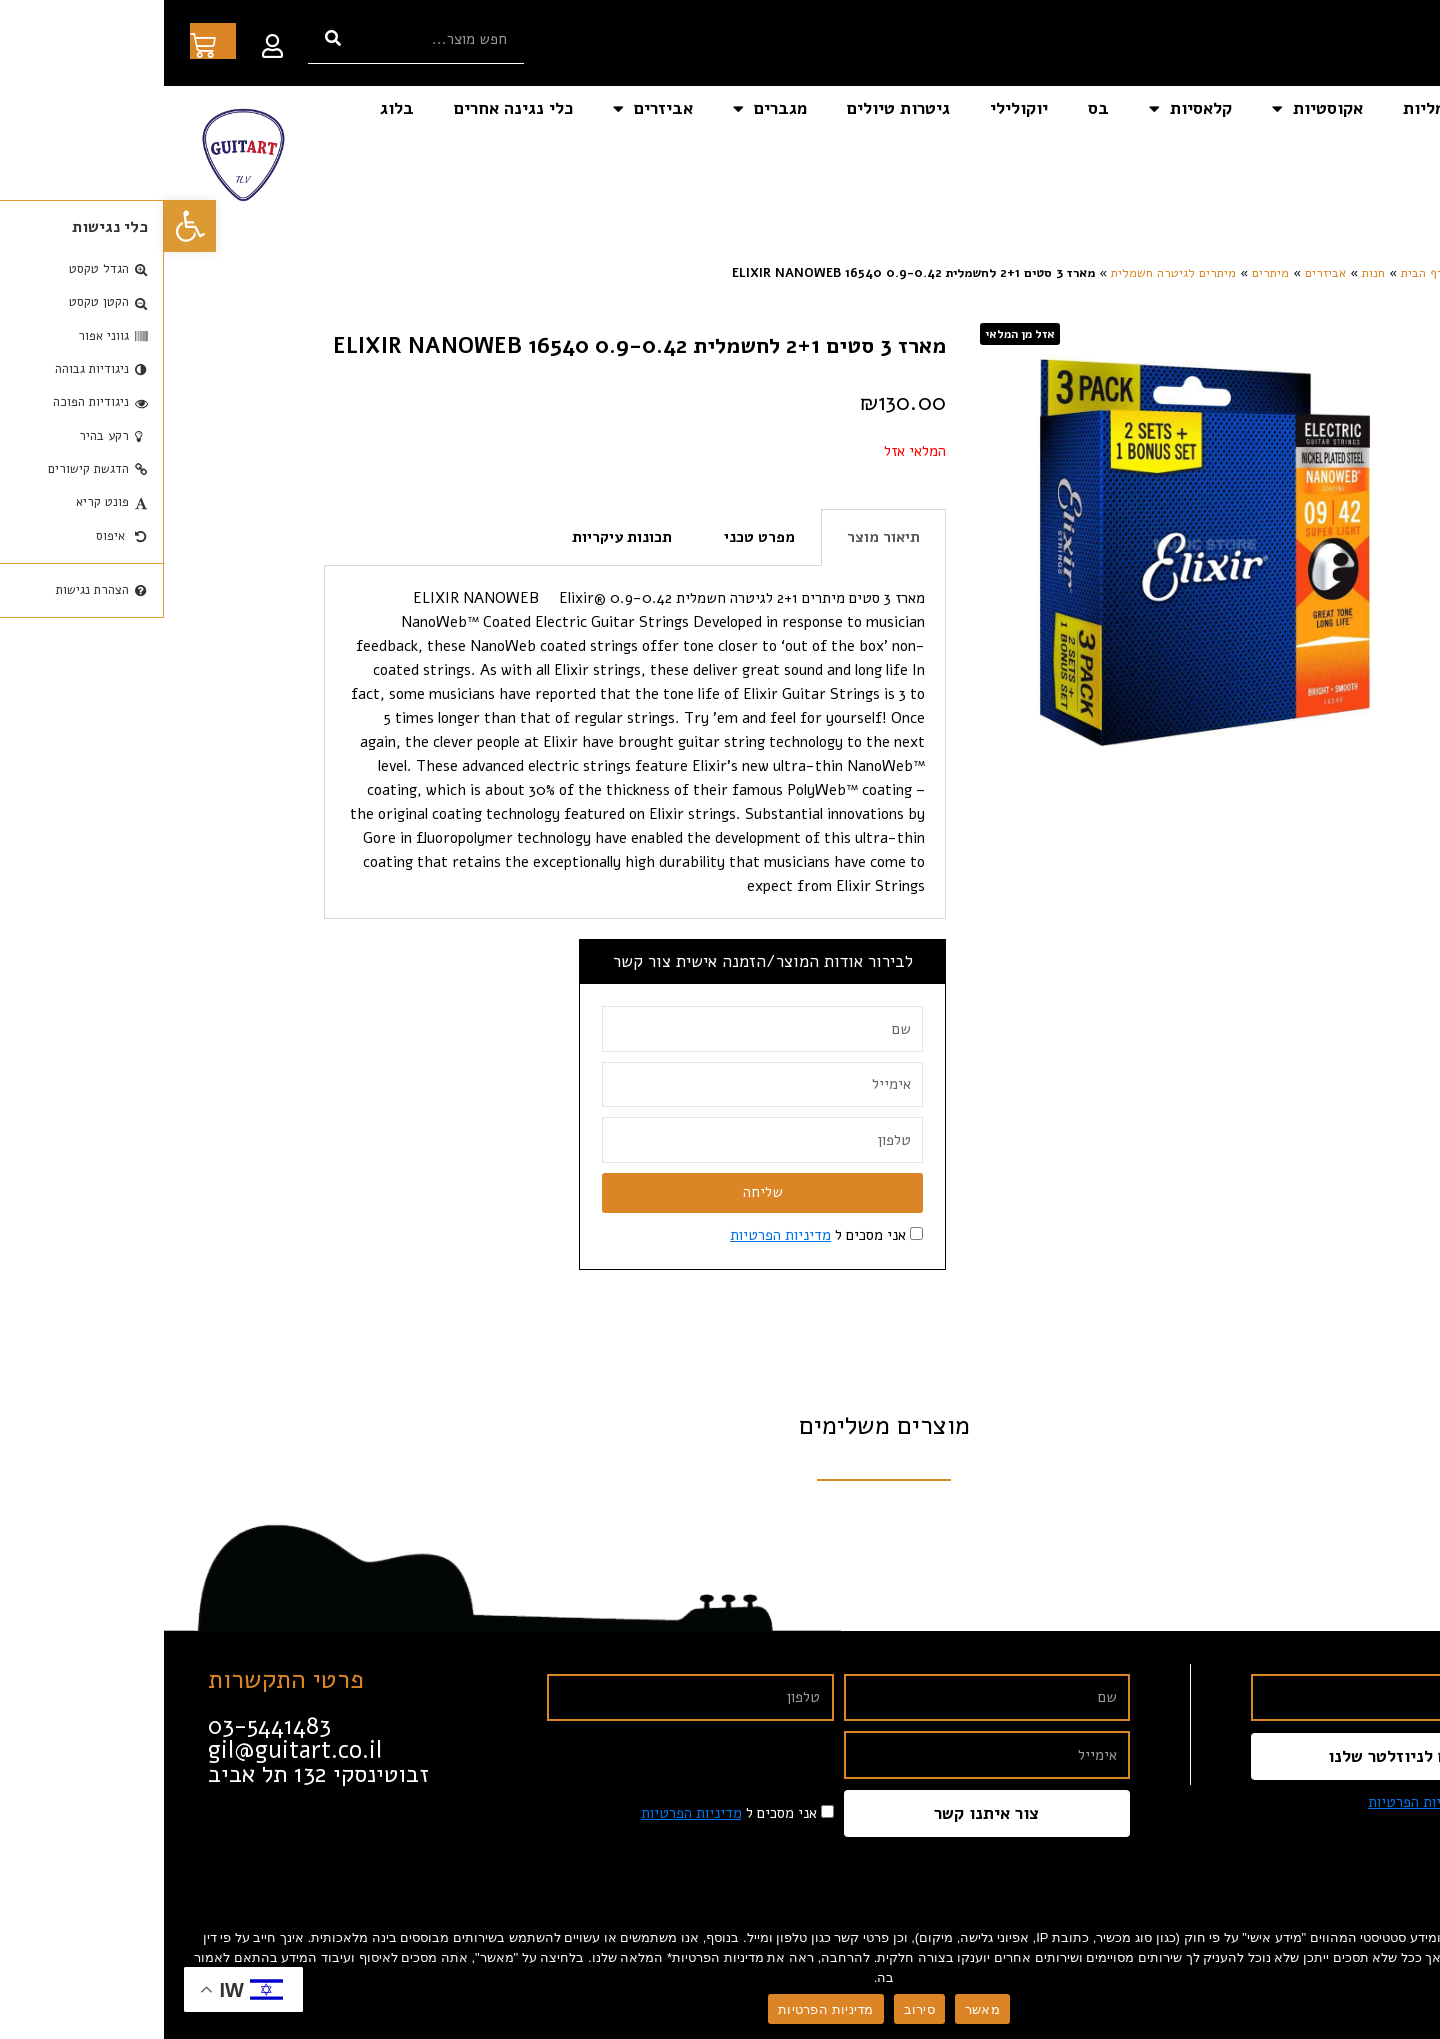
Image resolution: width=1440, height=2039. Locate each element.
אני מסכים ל (654, 1235)
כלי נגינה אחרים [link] (349, 108)
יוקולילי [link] (855, 108)
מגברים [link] (606, 108)
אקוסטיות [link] (1153, 108)
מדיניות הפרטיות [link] (616, 1235)
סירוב (755, 2009)
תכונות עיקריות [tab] (458, 537)
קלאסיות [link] (1026, 108)
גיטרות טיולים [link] (734, 108)
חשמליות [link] (1271, 108)
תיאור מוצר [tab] (719, 537)
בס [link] (934, 108)
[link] (26, 226)
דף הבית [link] (1375, 108)
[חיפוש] (169, 38)
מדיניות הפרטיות (661, 2009)
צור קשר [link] (1376, 154)
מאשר (818, 2009)
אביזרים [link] (489, 108)
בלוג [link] (233, 108)
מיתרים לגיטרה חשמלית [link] (1009, 272)
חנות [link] (1209, 272)
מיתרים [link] (1106, 272)
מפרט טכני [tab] (595, 537)
